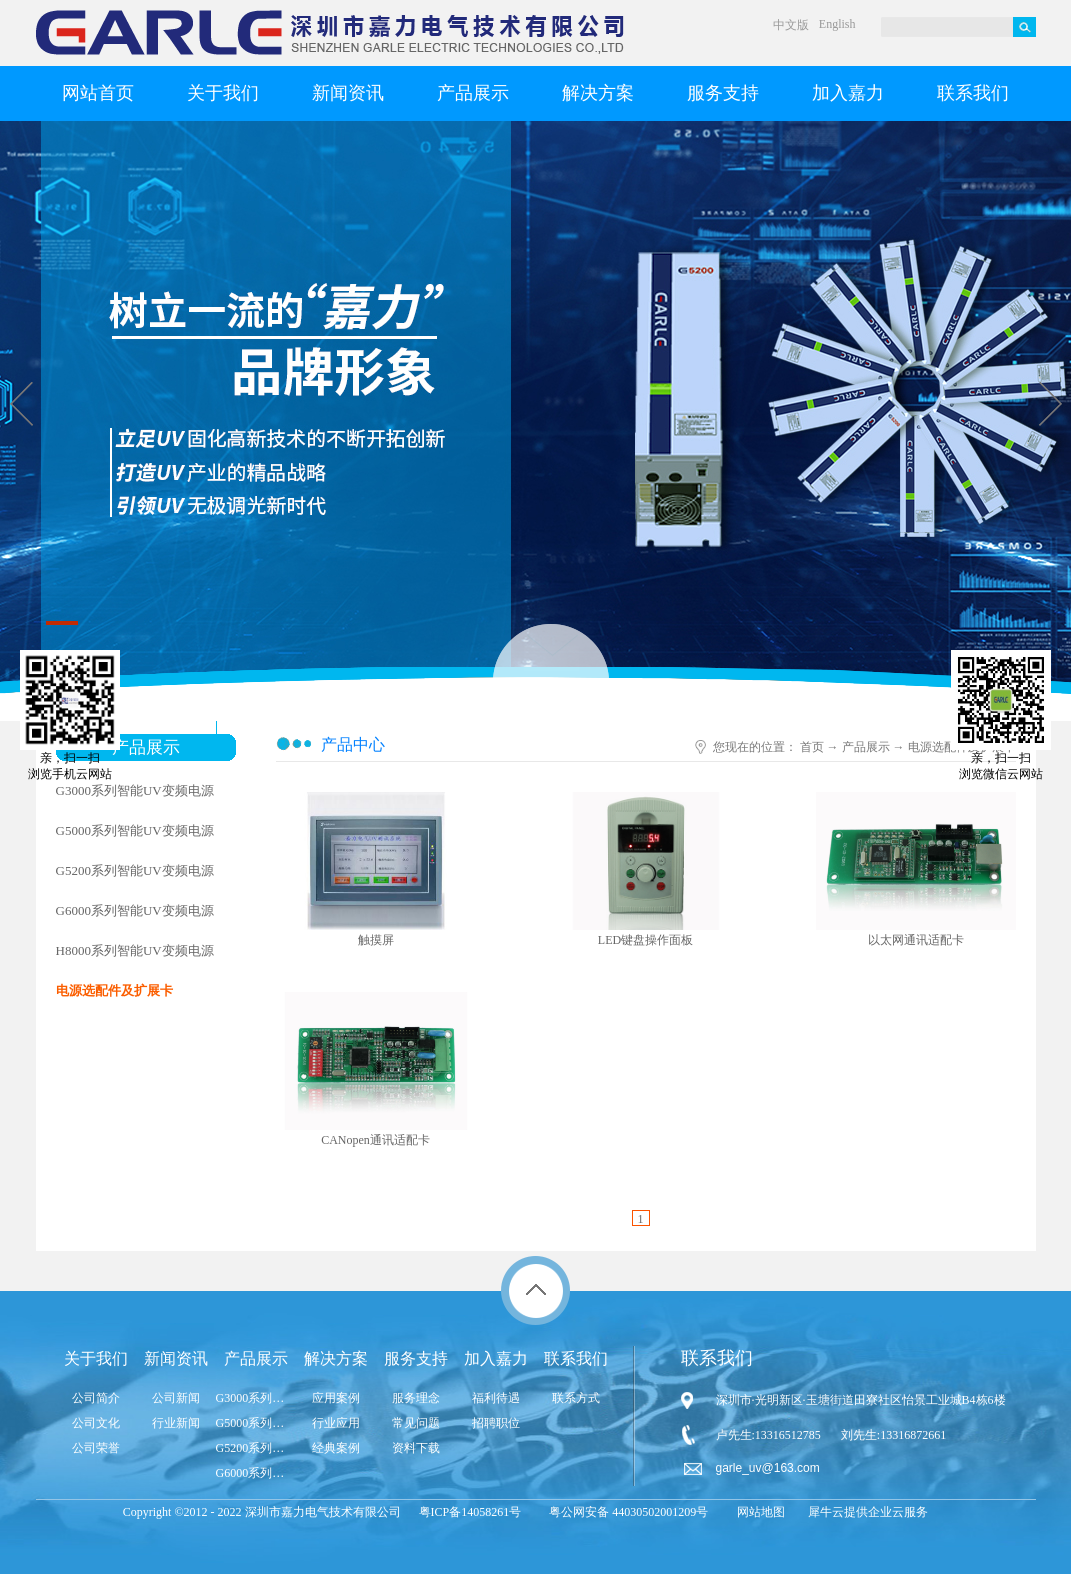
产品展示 (866, 747)
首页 (812, 747)
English (837, 24)
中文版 (791, 25)
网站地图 (758, 1512)
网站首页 (98, 93)
